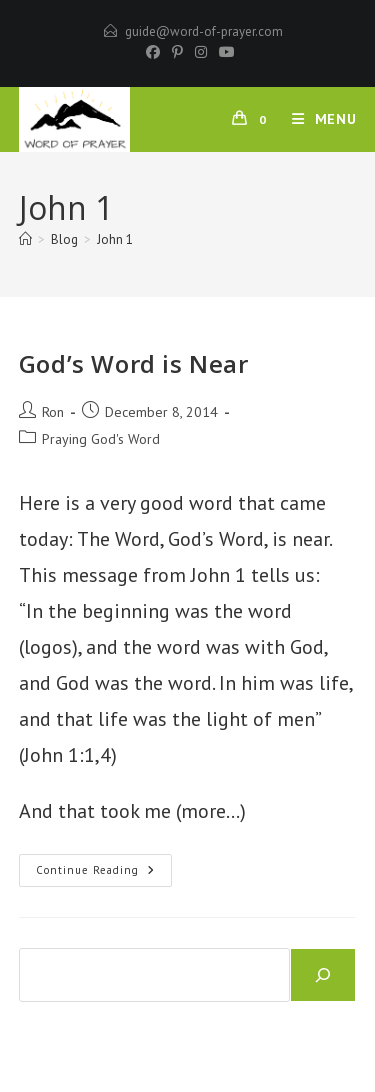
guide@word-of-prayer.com (204, 31)
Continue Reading (104, 874)
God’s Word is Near (134, 363)
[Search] (323, 975)
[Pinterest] (177, 52)
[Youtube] (224, 52)
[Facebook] (153, 52)
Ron (53, 412)
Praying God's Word (101, 439)
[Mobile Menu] (317, 119)
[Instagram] (201, 52)
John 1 (115, 239)
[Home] (25, 239)
